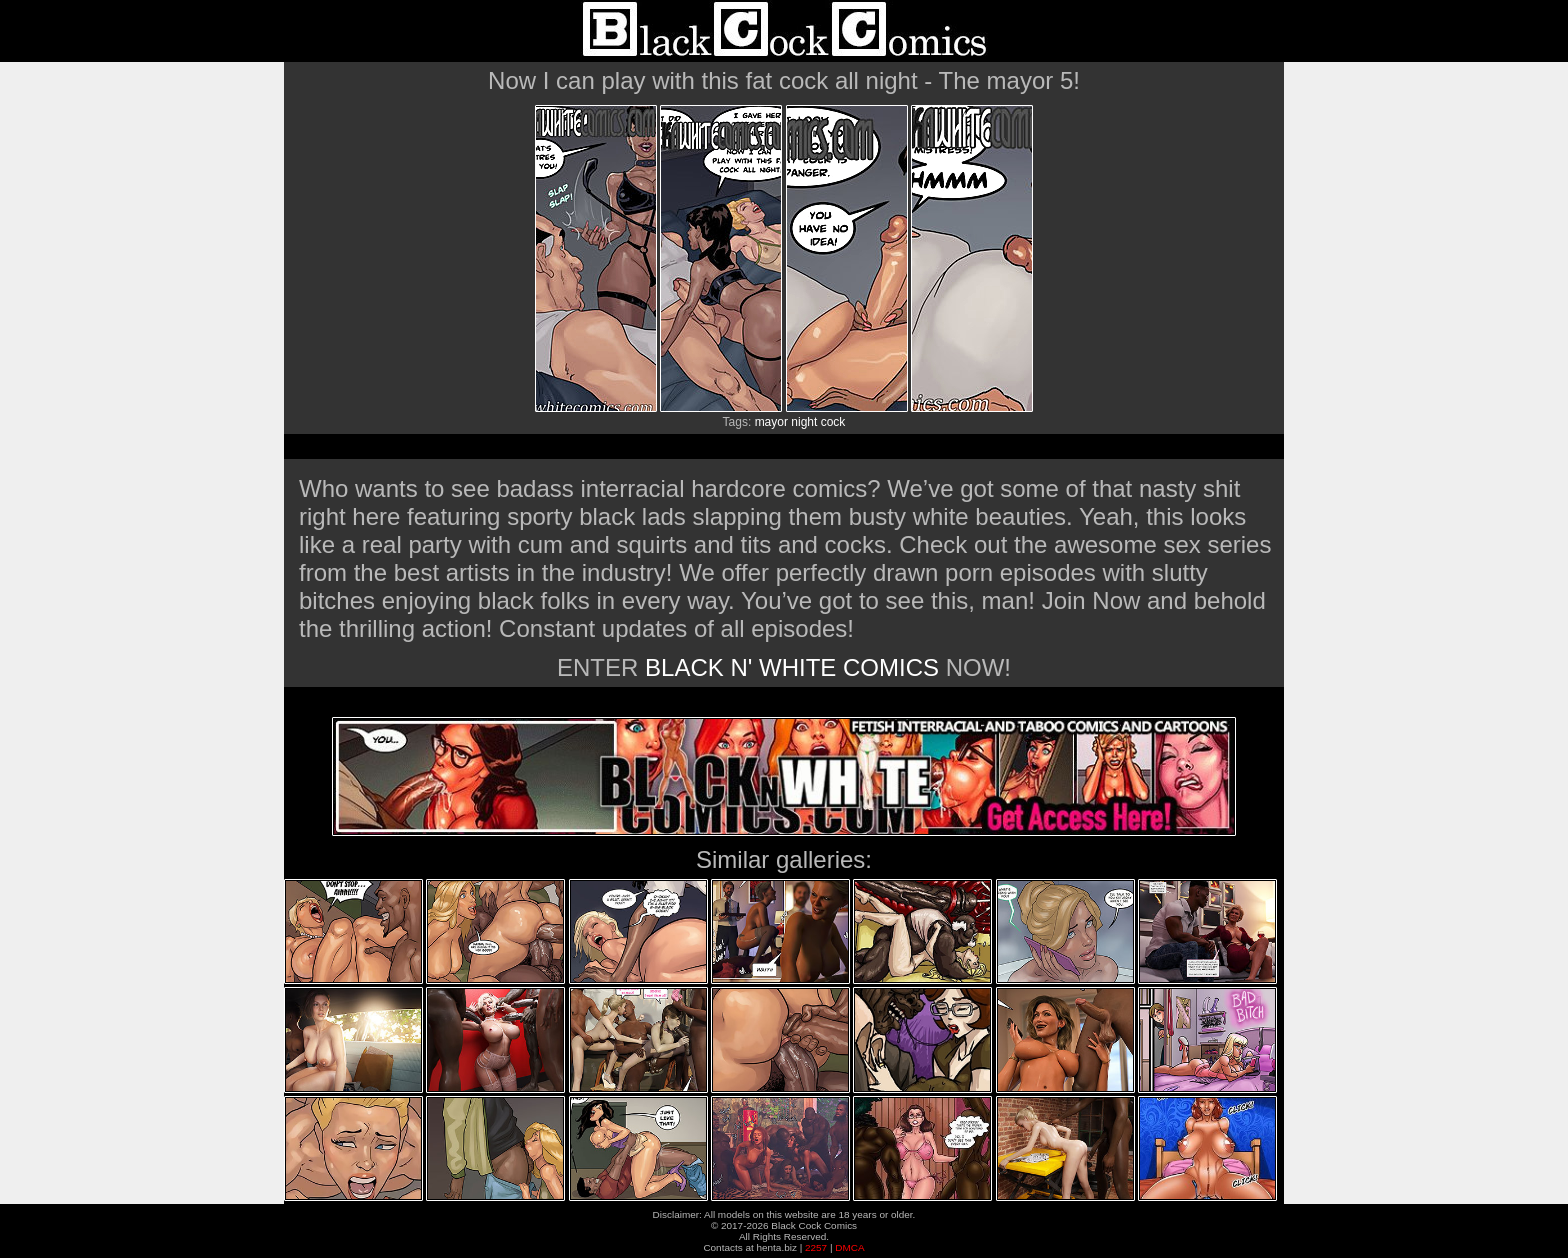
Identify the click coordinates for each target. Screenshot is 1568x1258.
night (804, 422)
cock (833, 422)
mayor (771, 422)
